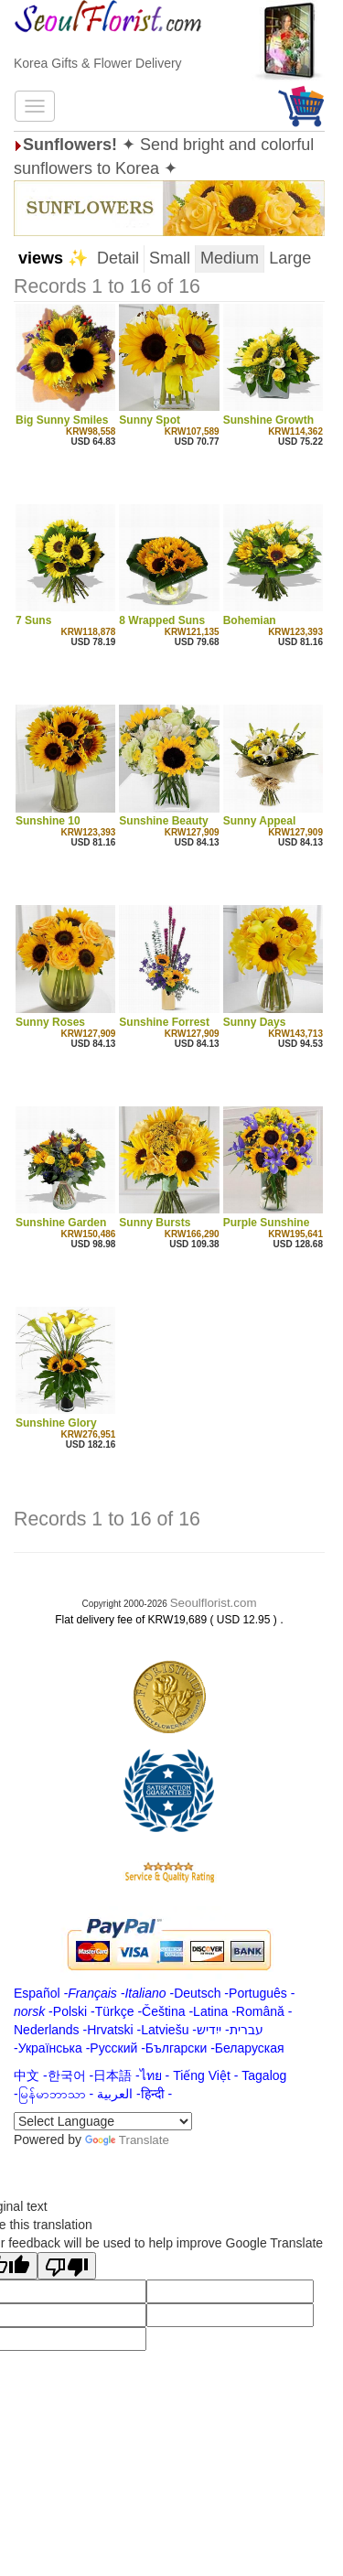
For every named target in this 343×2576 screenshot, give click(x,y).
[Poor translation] (67, 2266)
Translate (127, 2140)
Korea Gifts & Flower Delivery (98, 63)
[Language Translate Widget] (103, 2121)
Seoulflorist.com (213, 1603)
